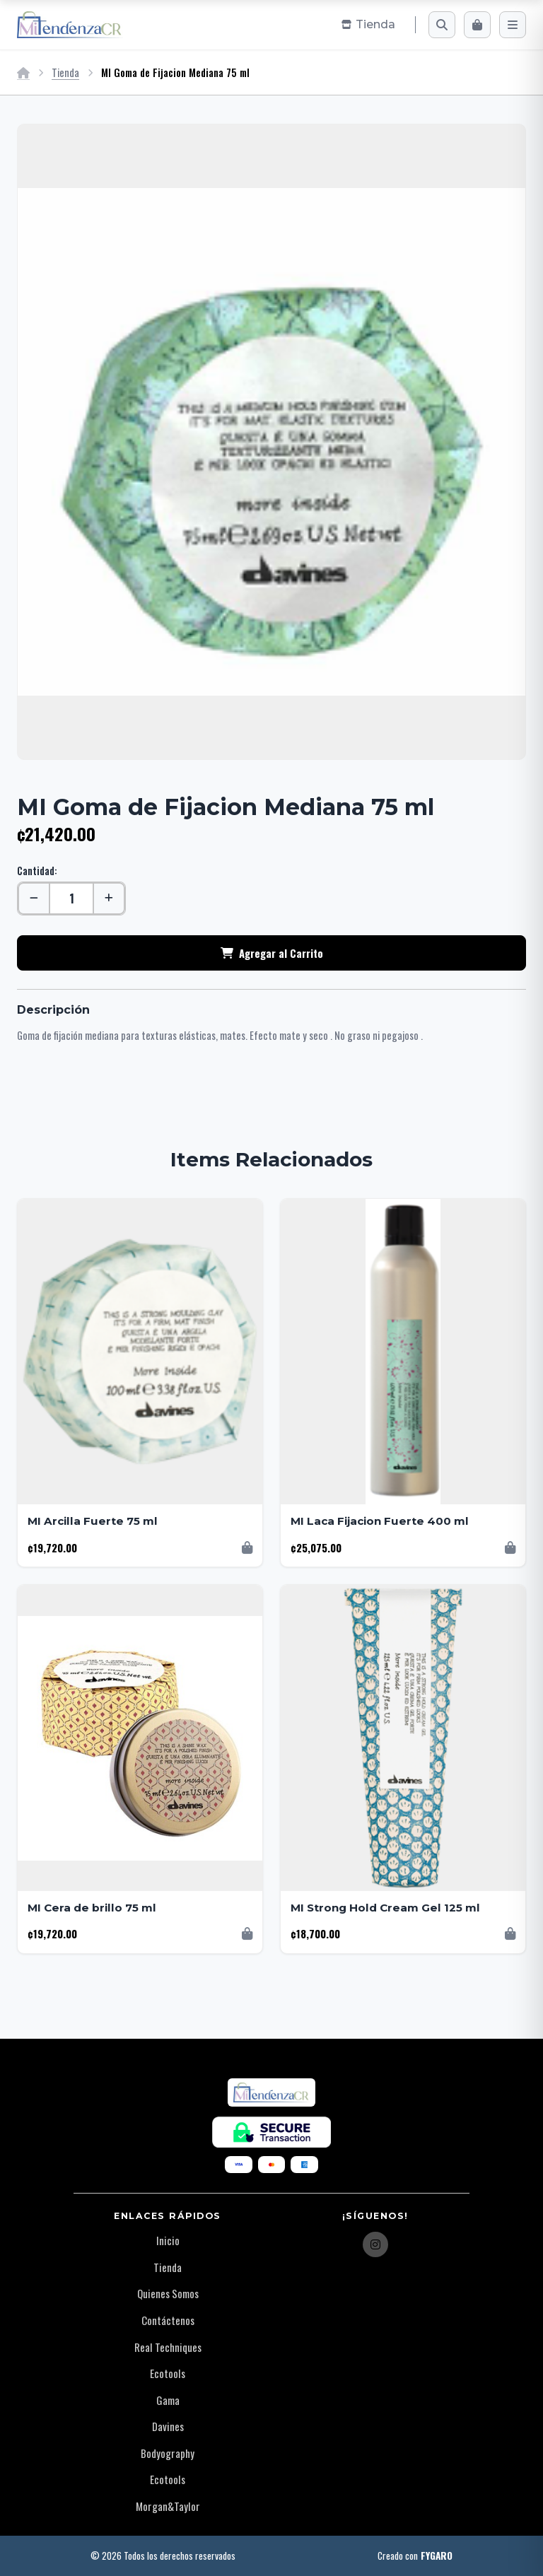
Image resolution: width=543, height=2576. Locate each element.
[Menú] (512, 24)
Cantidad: (37, 870)
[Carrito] (477, 24)
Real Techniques (168, 2347)
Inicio (168, 2240)
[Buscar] (441, 24)
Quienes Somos (168, 2293)
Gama (168, 2400)
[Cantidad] (71, 898)
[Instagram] (375, 2244)
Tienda (65, 72)
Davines (168, 2426)
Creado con (415, 2556)
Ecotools (167, 2373)
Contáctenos (167, 2320)
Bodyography (167, 2453)
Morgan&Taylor (168, 2506)
